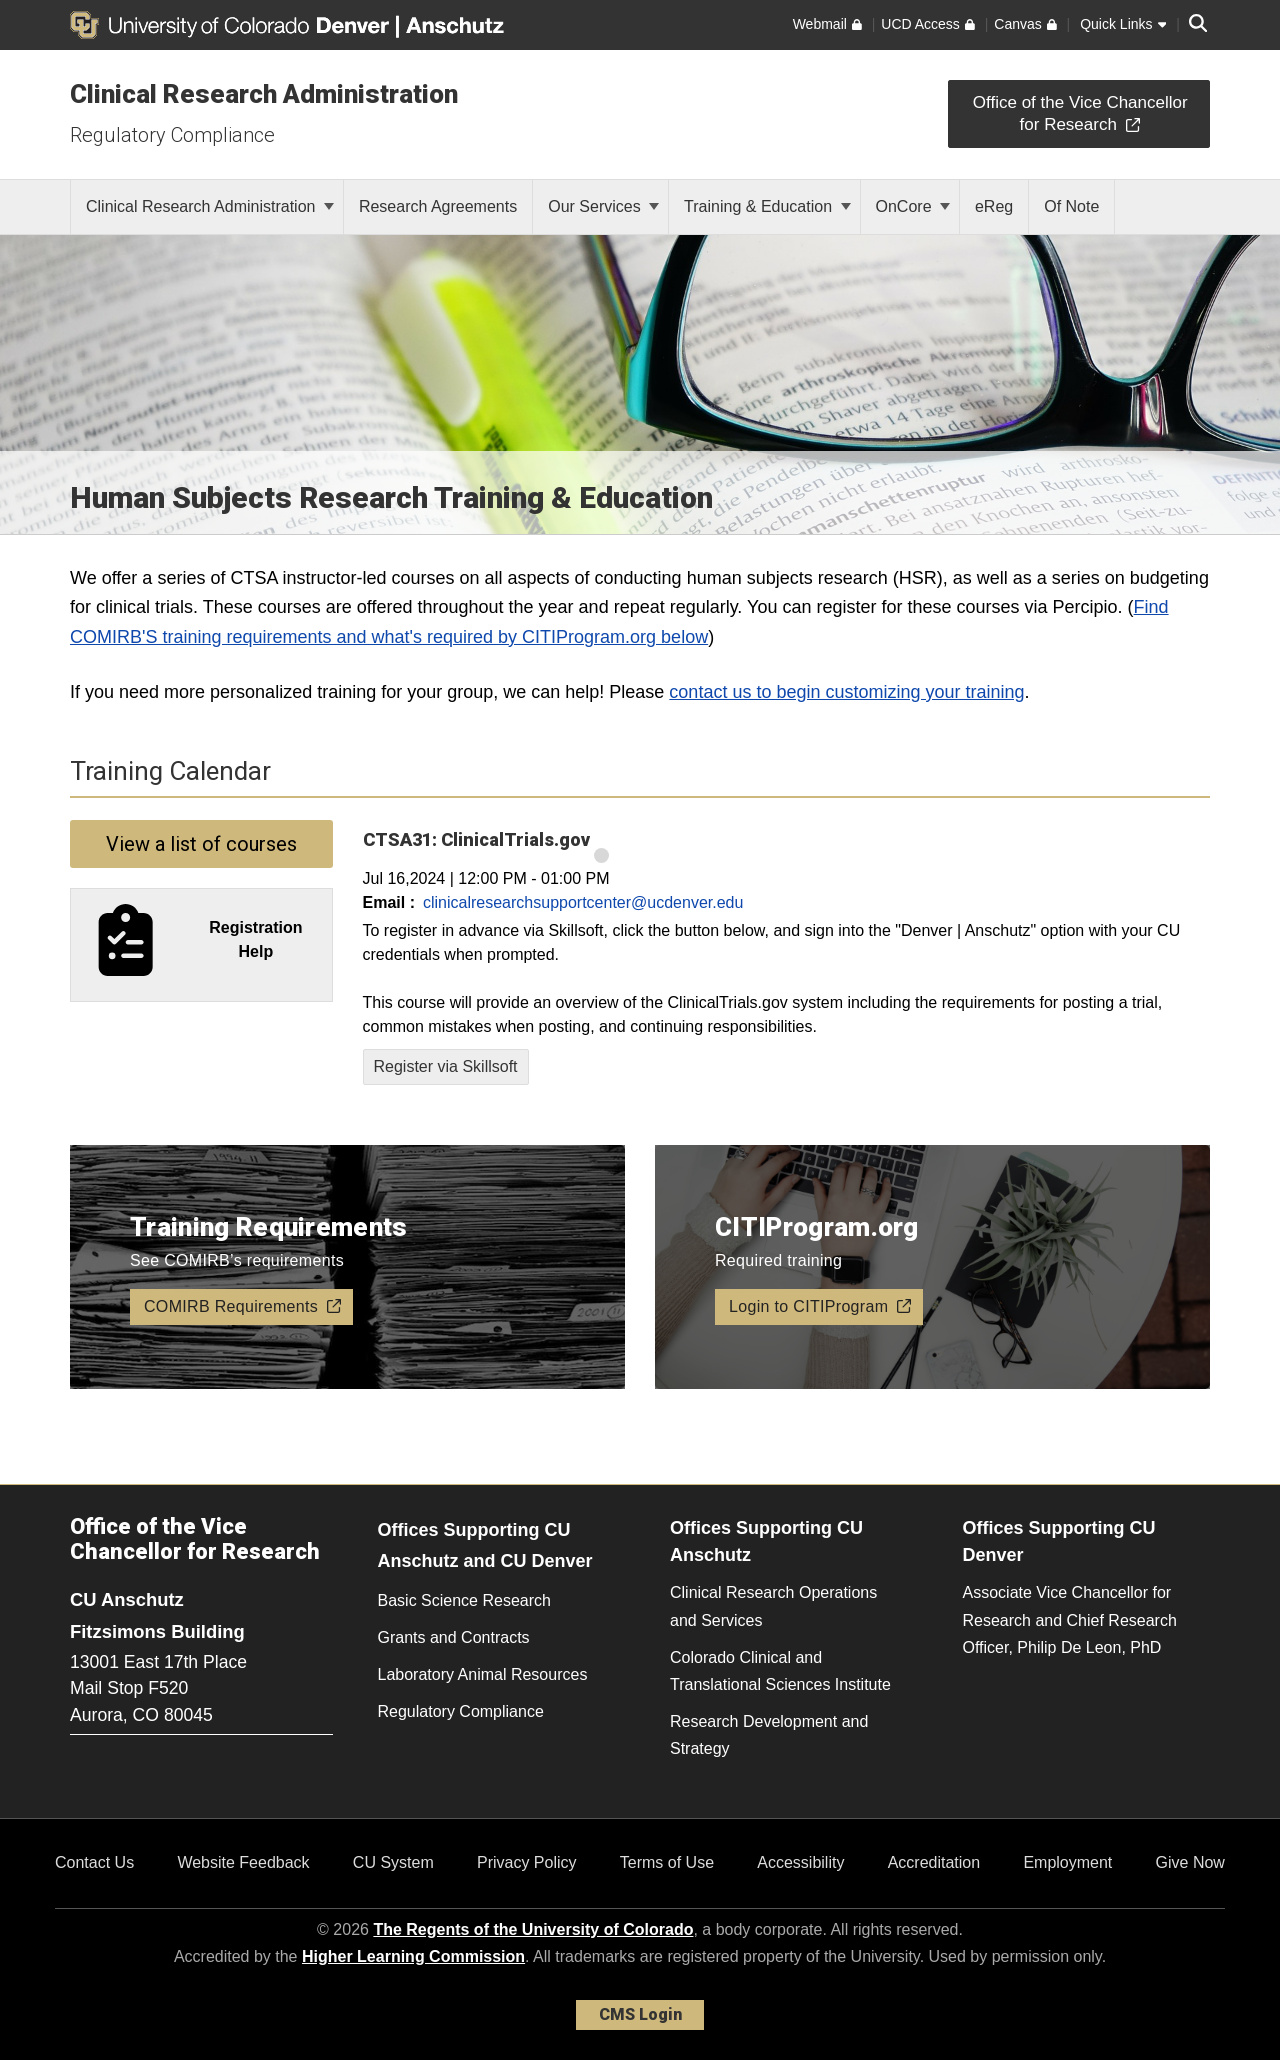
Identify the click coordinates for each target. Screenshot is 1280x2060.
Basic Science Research (464, 1600)
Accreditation (934, 1862)
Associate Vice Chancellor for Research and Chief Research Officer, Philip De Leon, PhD (1070, 1619)
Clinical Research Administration (264, 94)
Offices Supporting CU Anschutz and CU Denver (485, 1545)
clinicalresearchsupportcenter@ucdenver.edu (583, 902)
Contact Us (94, 1862)
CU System (393, 1862)
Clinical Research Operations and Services (773, 1606)
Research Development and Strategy (769, 1735)
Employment (1067, 1862)
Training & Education (767, 206)
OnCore (913, 206)
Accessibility (800, 1862)
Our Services (603, 206)
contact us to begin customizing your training (846, 692)
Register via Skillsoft (446, 1066)
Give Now (1190, 1862)
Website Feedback (243, 1862)
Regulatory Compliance (172, 135)
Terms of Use (667, 1862)
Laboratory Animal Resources (483, 1674)
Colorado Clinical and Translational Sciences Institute (780, 1671)
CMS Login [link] (640, 2014)
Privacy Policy (527, 1862)
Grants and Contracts (454, 1637)
